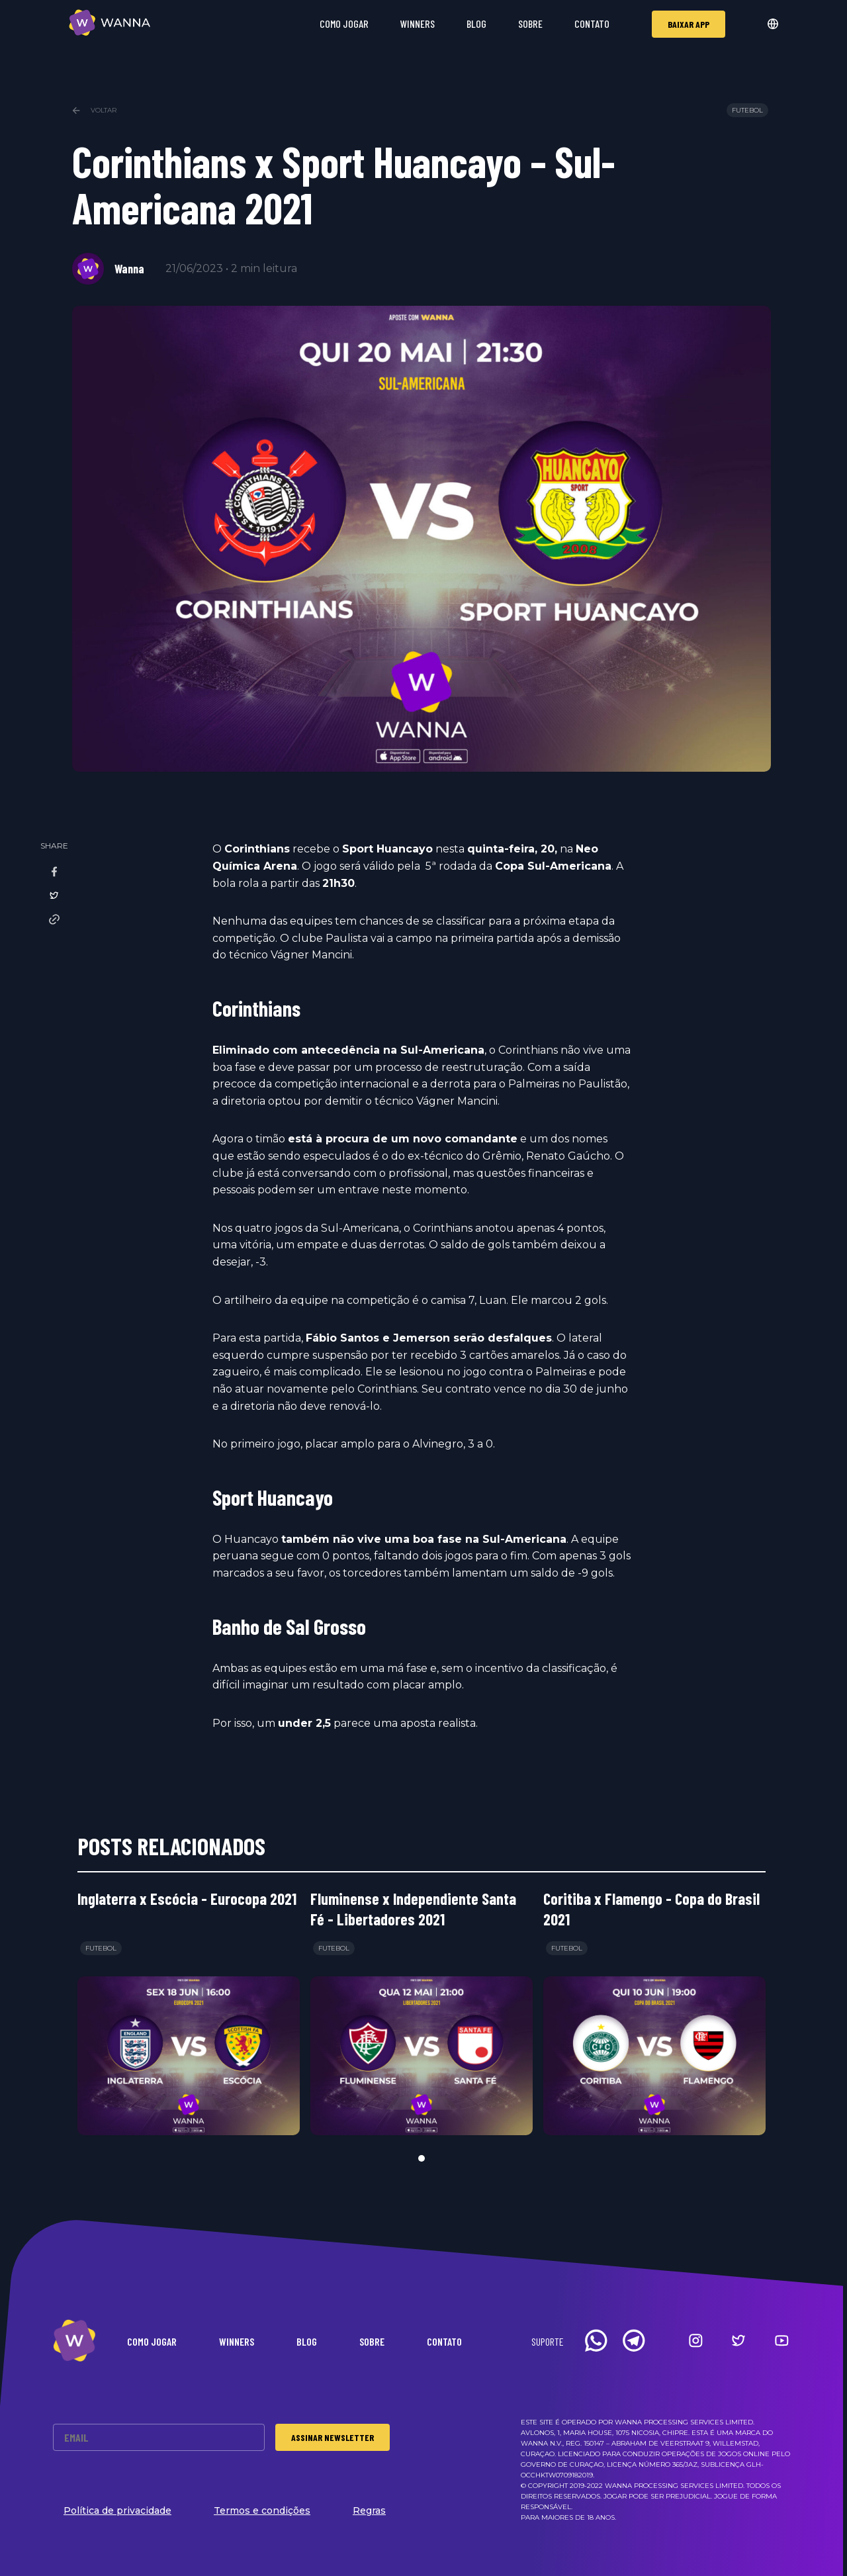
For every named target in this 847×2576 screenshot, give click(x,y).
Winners (417, 23)
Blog (476, 23)
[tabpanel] (188, 2011)
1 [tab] (422, 2158)
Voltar (94, 110)
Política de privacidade (117, 2510)
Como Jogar (344, 23)
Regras (369, 2510)
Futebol (747, 110)
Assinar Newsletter (332, 2437)
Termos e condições (262, 2510)
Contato (591, 23)
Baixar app (688, 24)
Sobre (530, 23)
